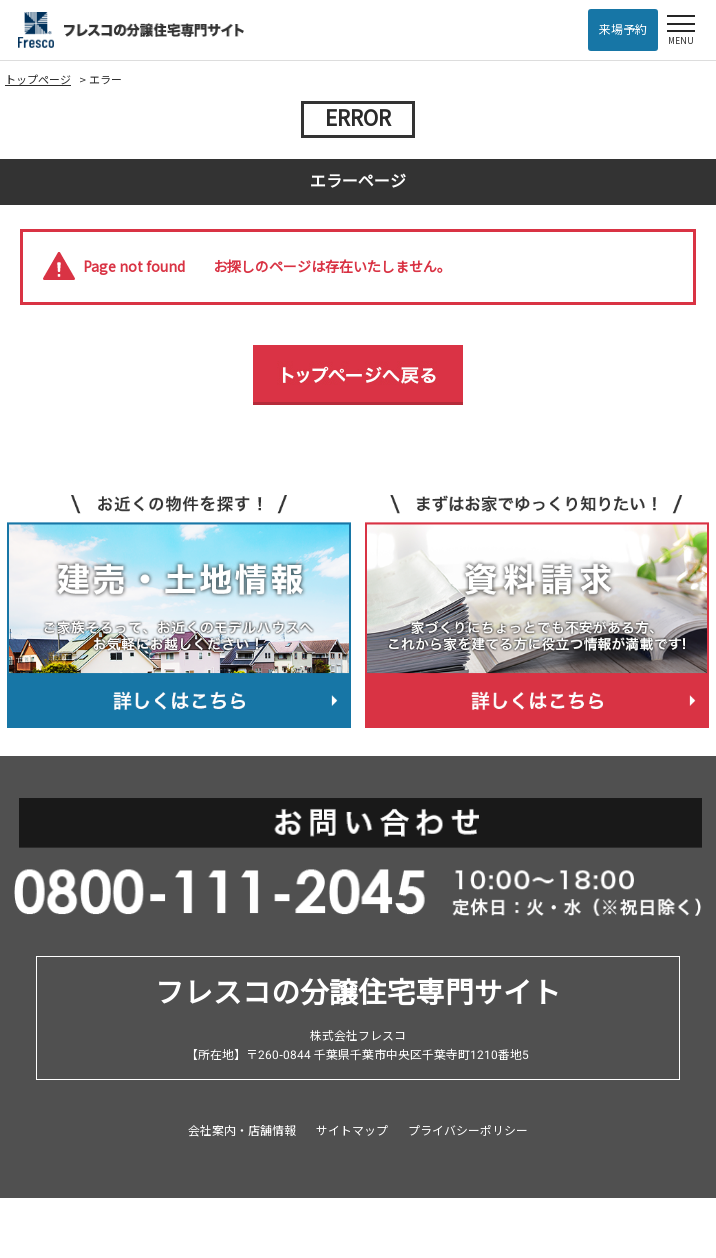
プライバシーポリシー (468, 1131)
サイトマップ (352, 1131)
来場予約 (623, 30)
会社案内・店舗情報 (242, 1131)
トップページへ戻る (358, 375)
